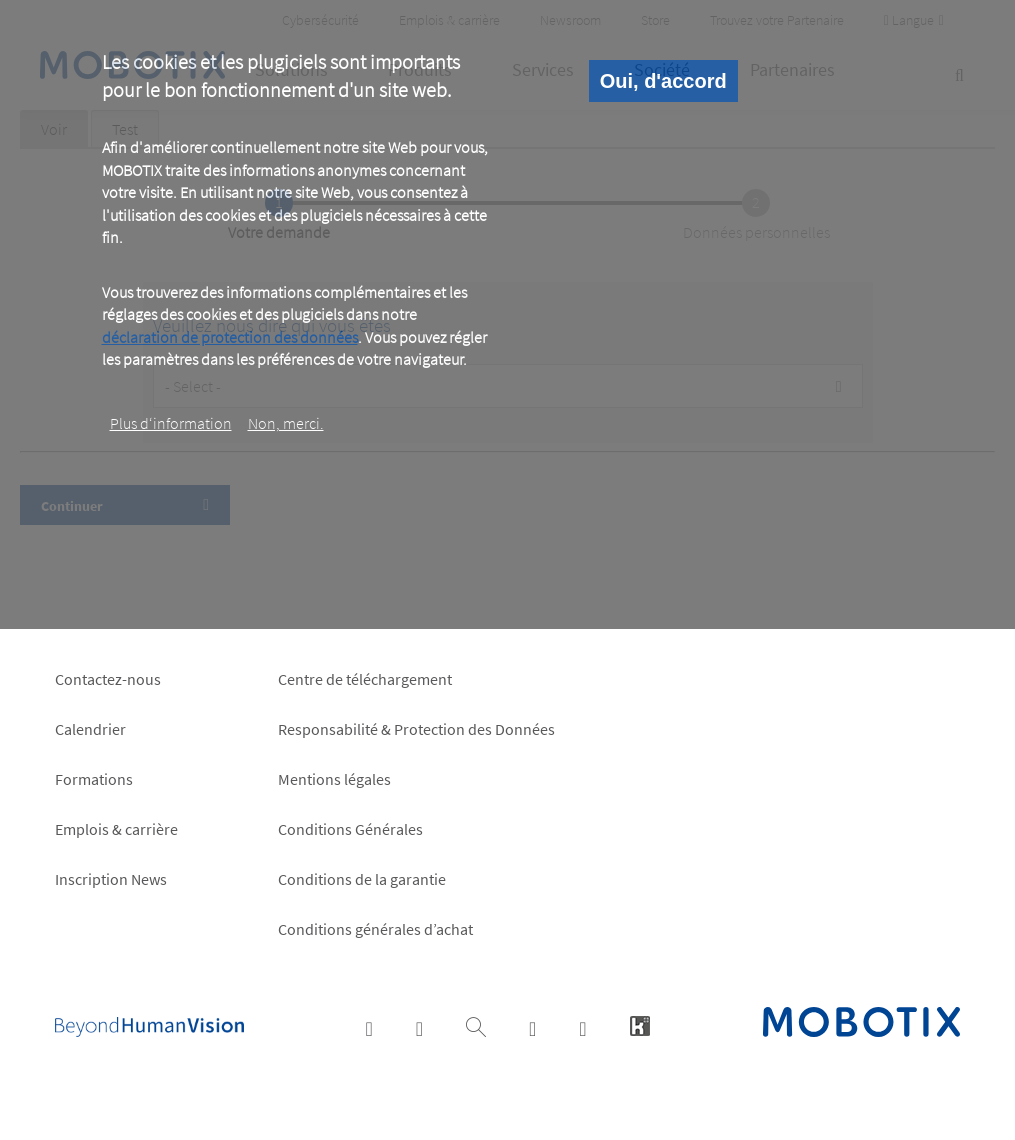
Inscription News (111, 879)
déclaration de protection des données (230, 337)
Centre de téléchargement (365, 679)
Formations (94, 779)
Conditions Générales (350, 829)
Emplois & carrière (116, 829)
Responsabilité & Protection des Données (416, 729)
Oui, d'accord (663, 81)
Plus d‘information (171, 423)
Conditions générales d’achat (375, 929)
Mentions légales (334, 779)
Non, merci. (286, 423)
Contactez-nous (108, 679)
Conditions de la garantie (362, 879)
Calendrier (90, 729)
